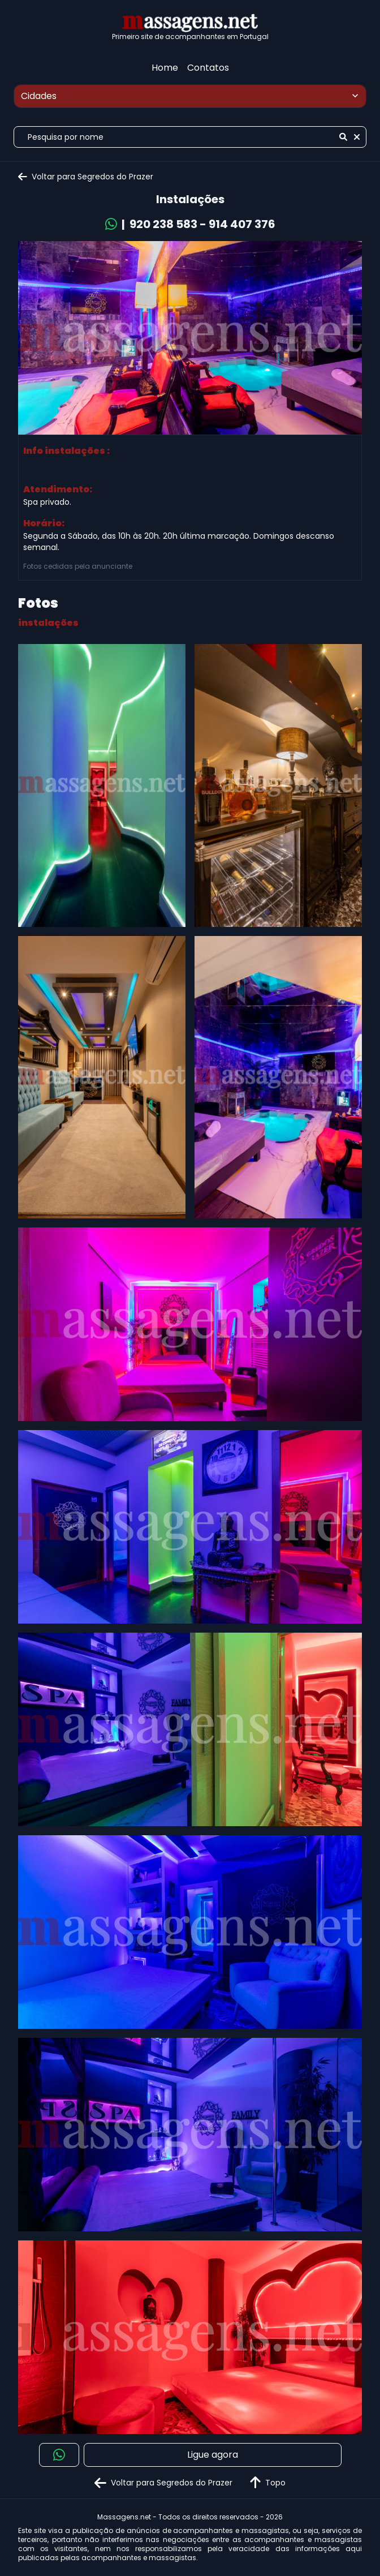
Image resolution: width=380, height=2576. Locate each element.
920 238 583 (163, 224)
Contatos (208, 67)
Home (165, 67)
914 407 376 (242, 224)
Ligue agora (212, 2454)
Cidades (191, 95)
